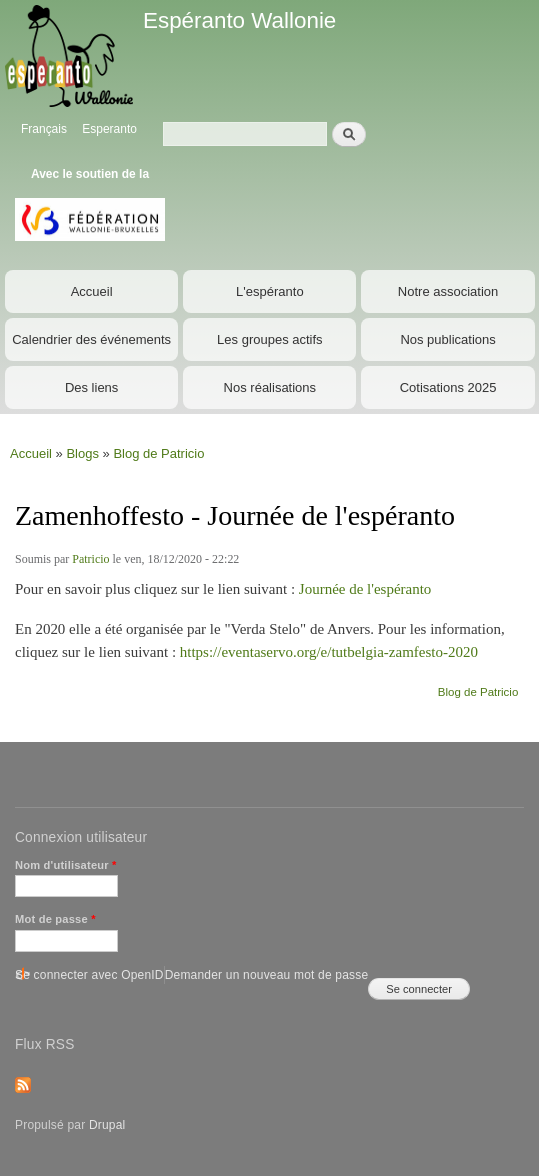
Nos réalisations (270, 387)
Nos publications (447, 339)
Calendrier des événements (91, 339)
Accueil (92, 291)
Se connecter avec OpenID (89, 975)
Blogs (82, 453)
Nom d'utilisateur (66, 865)
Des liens (91, 387)
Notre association (448, 291)
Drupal (107, 1125)
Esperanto (109, 129)
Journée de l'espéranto (365, 589)
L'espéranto (270, 291)
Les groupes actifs (270, 339)
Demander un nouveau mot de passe (267, 975)
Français (44, 129)
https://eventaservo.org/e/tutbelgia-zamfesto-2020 (329, 652)
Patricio (90, 559)
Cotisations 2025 (448, 387)
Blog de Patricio (158, 453)
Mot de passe (55, 919)
